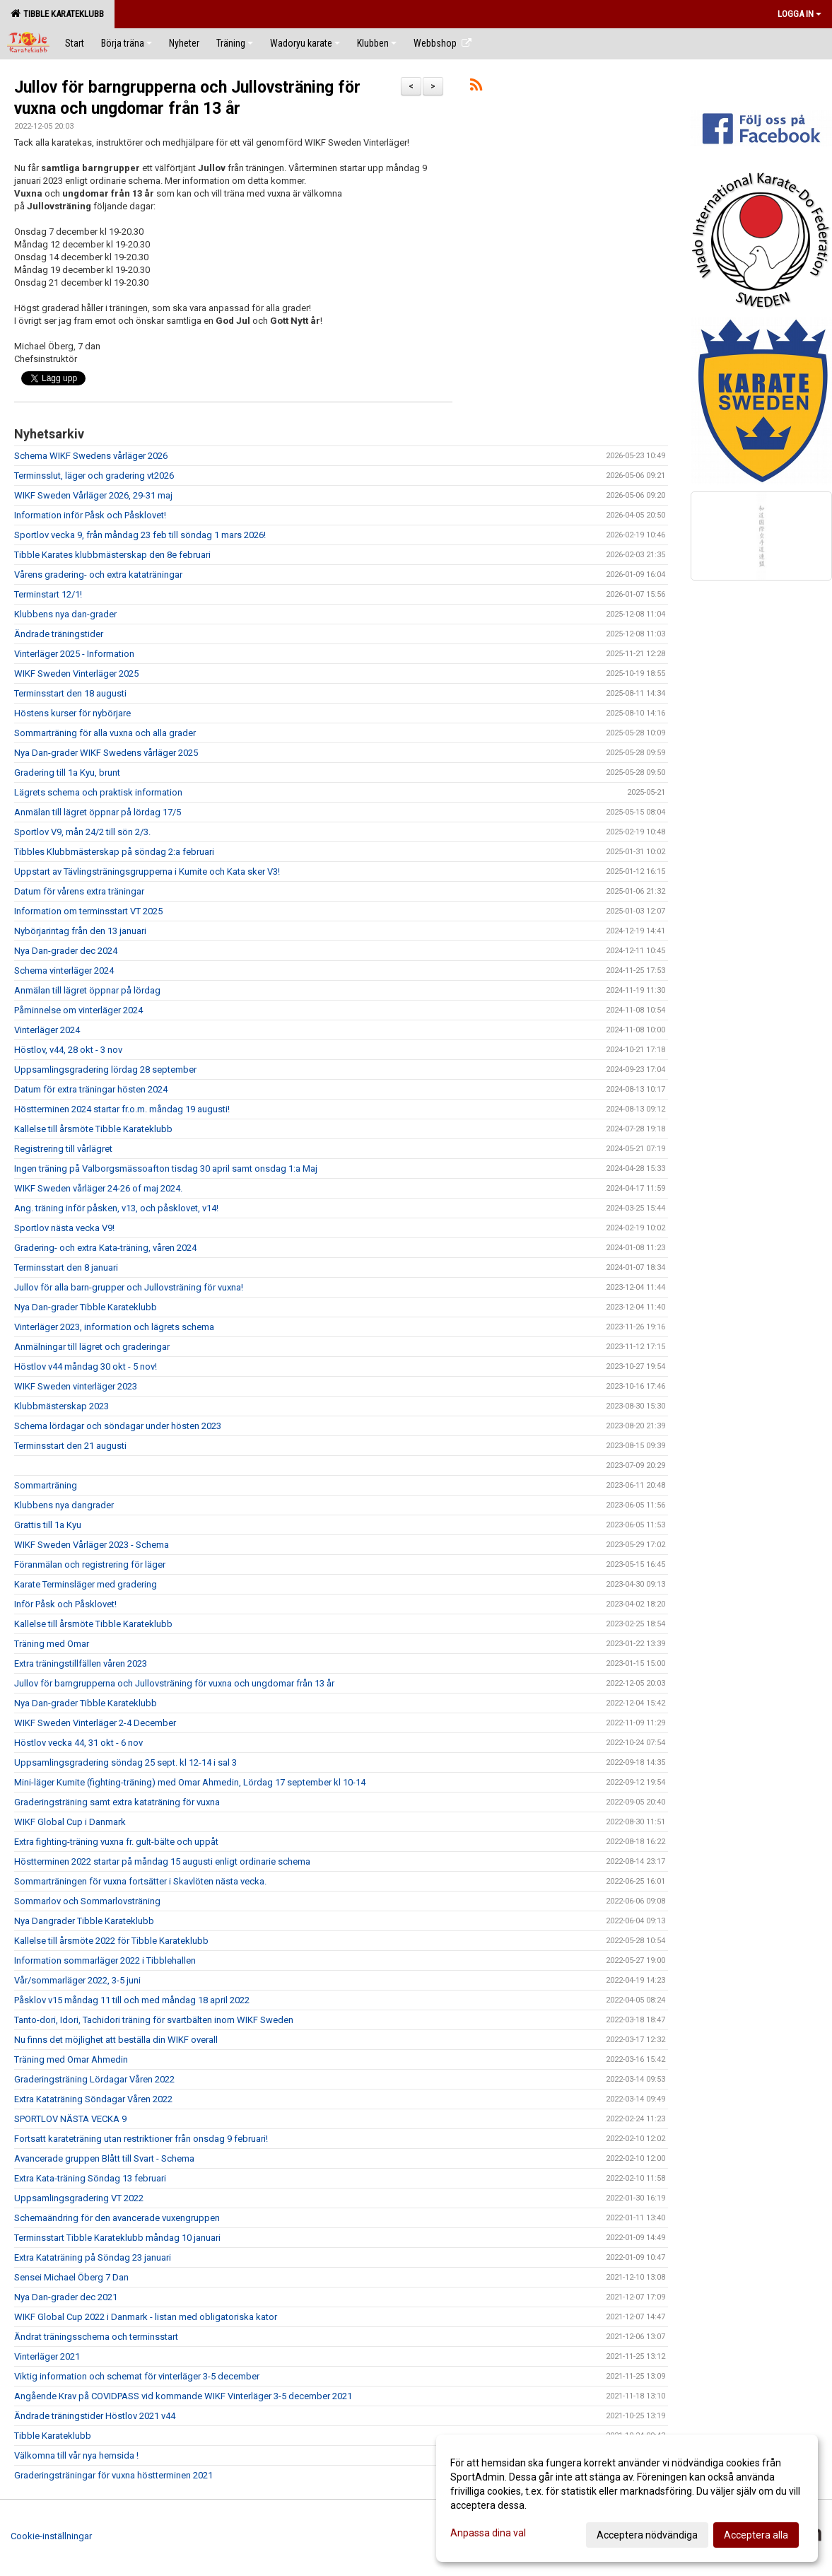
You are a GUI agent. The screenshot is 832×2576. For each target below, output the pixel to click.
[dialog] (627, 2498)
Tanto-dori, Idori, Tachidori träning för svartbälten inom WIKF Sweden (153, 2020)
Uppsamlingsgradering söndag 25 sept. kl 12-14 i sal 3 (125, 1762)
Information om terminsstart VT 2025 (88, 911)
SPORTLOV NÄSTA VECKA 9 (70, 2119)
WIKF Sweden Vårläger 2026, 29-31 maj (93, 495)
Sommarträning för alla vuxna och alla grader (105, 733)
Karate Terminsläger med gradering (85, 1584)
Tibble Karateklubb (57, 13)
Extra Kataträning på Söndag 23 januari (92, 2257)
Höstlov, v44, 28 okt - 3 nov (68, 1049)
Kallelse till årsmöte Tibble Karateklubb (93, 1129)
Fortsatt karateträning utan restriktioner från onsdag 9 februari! (141, 2138)
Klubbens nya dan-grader (65, 614)
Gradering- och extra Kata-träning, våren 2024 (105, 1247)
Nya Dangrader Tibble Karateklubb (84, 1921)
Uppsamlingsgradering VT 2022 (78, 2198)
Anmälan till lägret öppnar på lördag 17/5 (97, 812)
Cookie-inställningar (51, 2536)
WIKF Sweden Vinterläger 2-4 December (95, 1723)
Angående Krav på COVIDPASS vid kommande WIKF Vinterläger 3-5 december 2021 (183, 2396)
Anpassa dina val (488, 2533)
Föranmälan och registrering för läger (89, 1564)
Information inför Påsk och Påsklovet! (90, 515)
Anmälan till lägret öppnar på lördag (87, 990)
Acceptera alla (756, 2535)
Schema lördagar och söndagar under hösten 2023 (117, 1426)
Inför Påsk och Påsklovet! (65, 1604)
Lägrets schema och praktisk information (98, 792)
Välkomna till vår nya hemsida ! (76, 2455)
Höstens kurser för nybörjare (72, 713)
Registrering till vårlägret (63, 1148)
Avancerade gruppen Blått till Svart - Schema (104, 2158)
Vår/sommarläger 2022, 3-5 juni (77, 1980)
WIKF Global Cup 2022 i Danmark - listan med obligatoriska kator (145, 2317)
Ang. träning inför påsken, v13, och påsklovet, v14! (116, 1208)
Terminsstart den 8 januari (66, 1267)
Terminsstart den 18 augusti (70, 693)
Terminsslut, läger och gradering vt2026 (94, 475)
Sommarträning (45, 1485)
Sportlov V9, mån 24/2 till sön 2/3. (82, 832)
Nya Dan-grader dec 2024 (65, 950)
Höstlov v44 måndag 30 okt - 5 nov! (85, 1366)
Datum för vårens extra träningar (79, 891)
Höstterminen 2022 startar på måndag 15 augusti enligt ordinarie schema (162, 1861)
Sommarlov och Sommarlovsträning (87, 1901)
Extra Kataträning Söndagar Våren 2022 (93, 2099)
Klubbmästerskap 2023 (61, 1406)
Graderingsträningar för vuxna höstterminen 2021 (113, 2475)
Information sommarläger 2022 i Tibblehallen (105, 1960)
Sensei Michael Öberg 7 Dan (71, 2277)
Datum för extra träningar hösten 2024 (91, 1089)
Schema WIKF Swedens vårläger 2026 (91, 455)
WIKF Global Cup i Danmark (70, 1822)
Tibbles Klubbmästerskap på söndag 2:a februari (114, 851)
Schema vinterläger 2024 (64, 970)
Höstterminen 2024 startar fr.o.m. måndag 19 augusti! (122, 1109)
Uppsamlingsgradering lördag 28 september (105, 1069)
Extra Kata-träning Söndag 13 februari (90, 2178)
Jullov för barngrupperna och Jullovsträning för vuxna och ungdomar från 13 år (174, 1683)
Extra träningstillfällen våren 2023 (80, 1663)
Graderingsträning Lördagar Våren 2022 (94, 2079)
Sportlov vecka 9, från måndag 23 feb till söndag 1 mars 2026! (140, 535)
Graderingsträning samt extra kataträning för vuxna (117, 1802)
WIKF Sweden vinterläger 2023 (75, 1386)
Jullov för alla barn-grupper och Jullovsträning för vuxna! (128, 1287)
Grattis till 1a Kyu (47, 1525)
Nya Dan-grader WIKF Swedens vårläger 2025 (106, 752)
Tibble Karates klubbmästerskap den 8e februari (112, 554)
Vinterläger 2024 (47, 1030)
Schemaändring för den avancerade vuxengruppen (117, 2218)
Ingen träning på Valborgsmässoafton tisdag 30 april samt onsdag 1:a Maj (165, 1168)
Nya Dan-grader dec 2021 (65, 2297)
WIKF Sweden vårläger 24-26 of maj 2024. (98, 1188)
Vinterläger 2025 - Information (74, 653)
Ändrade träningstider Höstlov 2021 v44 (94, 2416)
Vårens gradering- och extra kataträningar (98, 574)
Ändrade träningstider (58, 634)
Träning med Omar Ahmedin (71, 2059)
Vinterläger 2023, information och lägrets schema (114, 1327)
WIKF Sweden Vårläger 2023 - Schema (91, 1544)
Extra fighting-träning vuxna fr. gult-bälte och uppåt (116, 1841)
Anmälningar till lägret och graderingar (92, 1346)
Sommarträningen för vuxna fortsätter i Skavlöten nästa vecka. (140, 1881)
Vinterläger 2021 (47, 2356)
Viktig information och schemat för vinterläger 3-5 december (136, 2376)
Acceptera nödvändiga (647, 2535)
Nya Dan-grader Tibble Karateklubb (85, 1307)
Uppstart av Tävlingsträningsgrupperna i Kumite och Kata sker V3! (147, 871)
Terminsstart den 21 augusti (70, 1445)
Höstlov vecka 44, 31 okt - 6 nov (78, 1742)
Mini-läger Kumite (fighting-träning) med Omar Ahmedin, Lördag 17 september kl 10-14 (189, 1782)
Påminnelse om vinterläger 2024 (78, 1010)
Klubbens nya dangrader (64, 1505)
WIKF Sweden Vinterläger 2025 (76, 673)
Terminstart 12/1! (48, 594)
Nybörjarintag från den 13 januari (80, 931)
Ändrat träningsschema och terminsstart (96, 2336)
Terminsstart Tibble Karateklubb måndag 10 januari (117, 2237)
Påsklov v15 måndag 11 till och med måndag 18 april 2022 (132, 2000)
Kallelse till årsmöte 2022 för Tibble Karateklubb (111, 1940)
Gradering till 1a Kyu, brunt (67, 772)
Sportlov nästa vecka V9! (64, 1228)
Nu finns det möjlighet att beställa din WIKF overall (116, 2039)
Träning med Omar (51, 1643)
